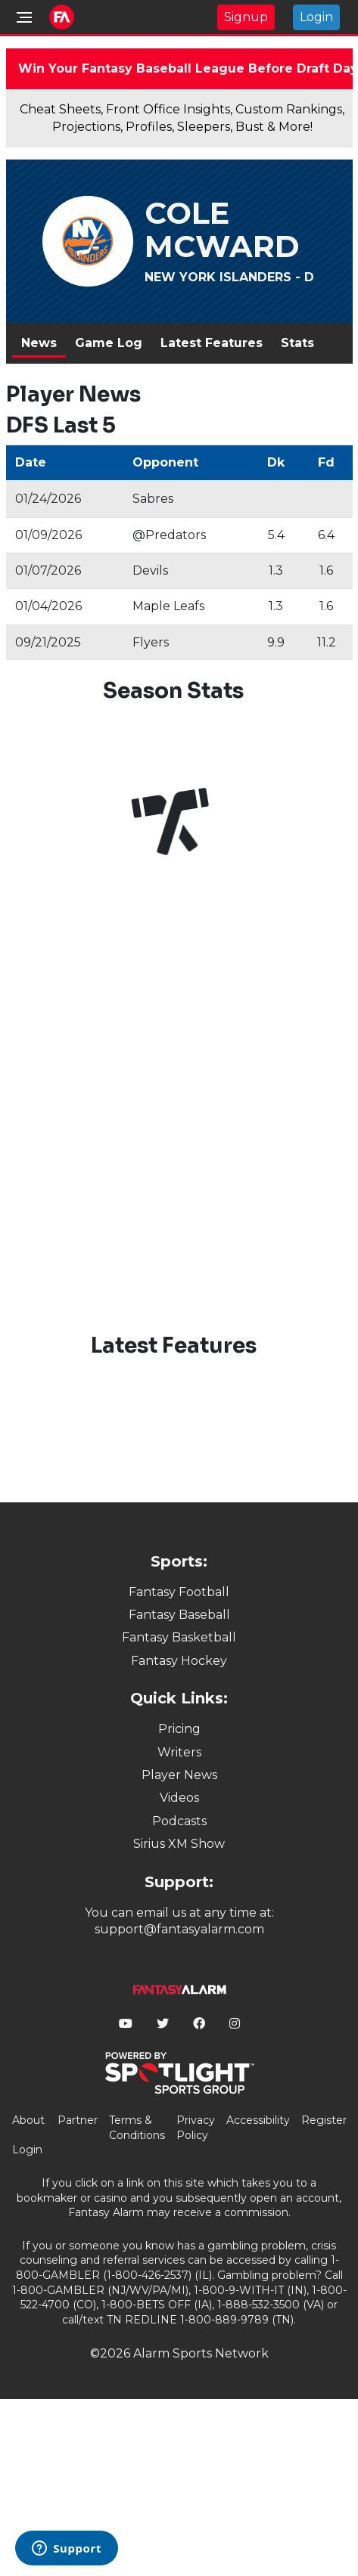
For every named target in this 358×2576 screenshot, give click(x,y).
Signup (246, 17)
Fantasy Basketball (179, 1637)
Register (324, 2120)
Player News (179, 1775)
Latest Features (211, 343)
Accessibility (258, 2120)
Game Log (108, 343)
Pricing (179, 1729)
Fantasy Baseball (179, 1614)
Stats (297, 343)
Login (316, 17)
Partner (78, 2120)
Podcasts (179, 1821)
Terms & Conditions (137, 2127)
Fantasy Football (179, 1592)
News (39, 343)
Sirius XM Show (179, 1844)
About (28, 2120)
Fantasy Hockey (179, 1661)
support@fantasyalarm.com (179, 1929)
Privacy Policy (195, 2127)
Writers (179, 1752)
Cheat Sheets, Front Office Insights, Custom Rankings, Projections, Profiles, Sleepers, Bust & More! (182, 117)
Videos (179, 1797)
